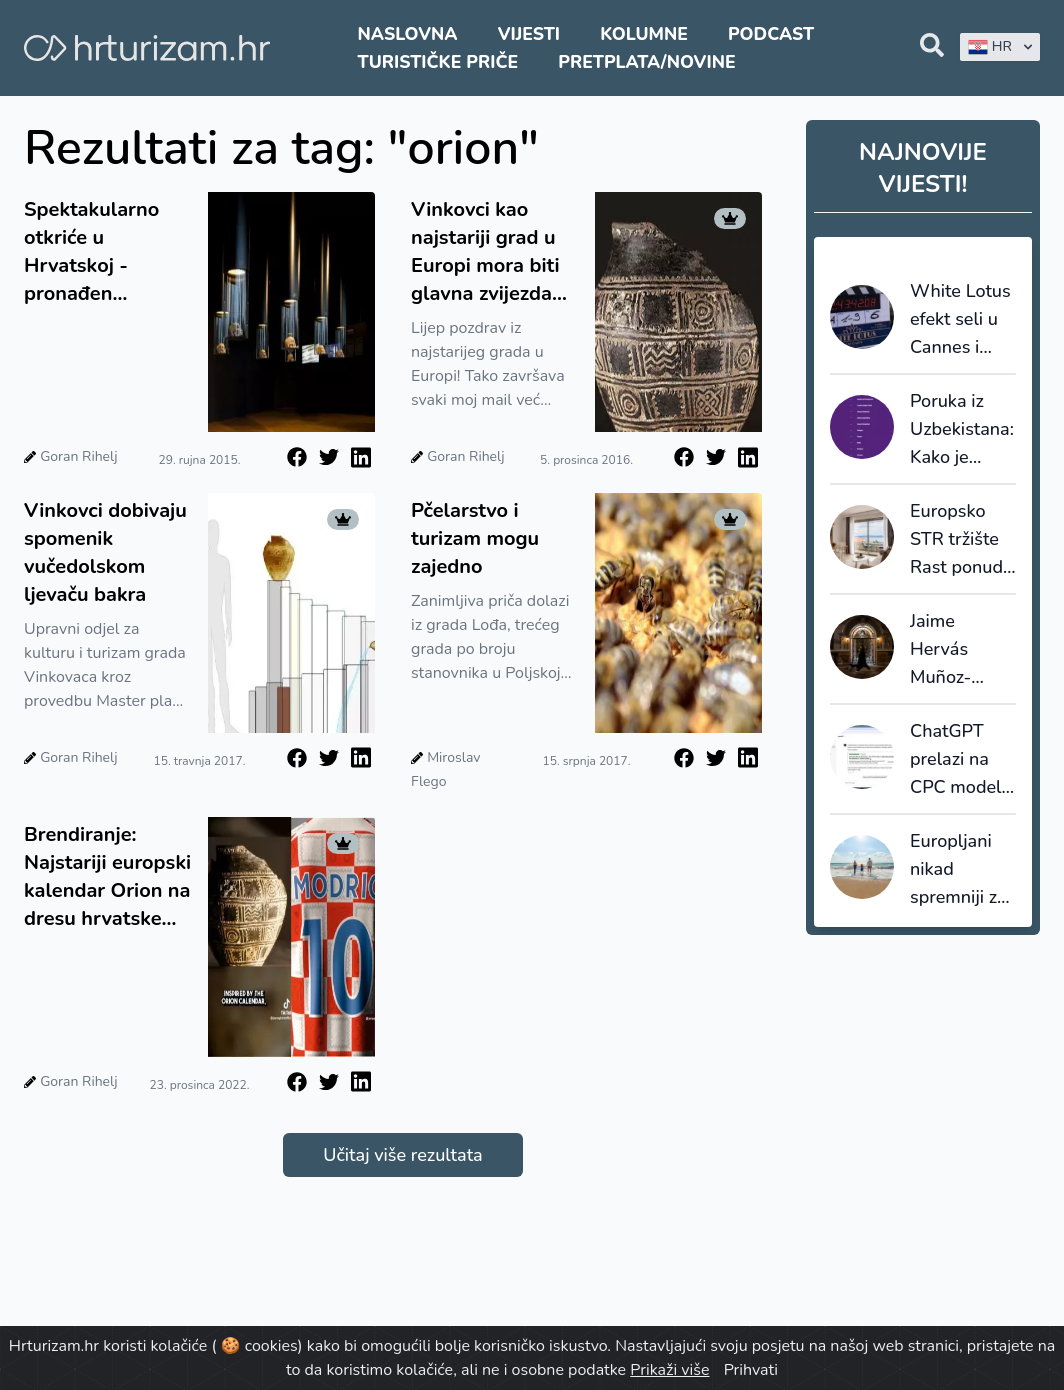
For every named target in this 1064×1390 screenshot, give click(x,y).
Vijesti (529, 34)
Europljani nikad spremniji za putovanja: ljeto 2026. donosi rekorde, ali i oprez (959, 870)
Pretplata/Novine (646, 62)
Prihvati (751, 1370)
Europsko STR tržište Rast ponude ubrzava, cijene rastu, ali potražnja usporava (961, 540)
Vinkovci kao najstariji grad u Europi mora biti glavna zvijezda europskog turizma (485, 252)
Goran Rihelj (78, 456)
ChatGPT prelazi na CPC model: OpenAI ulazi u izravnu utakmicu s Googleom (962, 760)
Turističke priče (438, 62)
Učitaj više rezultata (402, 1155)
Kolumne (644, 34)
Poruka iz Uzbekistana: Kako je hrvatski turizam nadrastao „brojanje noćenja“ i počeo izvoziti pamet (962, 430)
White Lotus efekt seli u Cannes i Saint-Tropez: (960, 320)
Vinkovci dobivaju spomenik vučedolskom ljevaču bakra (105, 552)
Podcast (771, 34)
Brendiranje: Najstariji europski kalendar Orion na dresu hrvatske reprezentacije (107, 877)
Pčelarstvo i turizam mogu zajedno (475, 538)
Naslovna (408, 34)
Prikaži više (669, 1370)
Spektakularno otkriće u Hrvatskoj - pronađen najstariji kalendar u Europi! (107, 252)
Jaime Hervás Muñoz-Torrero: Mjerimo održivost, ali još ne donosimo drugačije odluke (961, 650)
